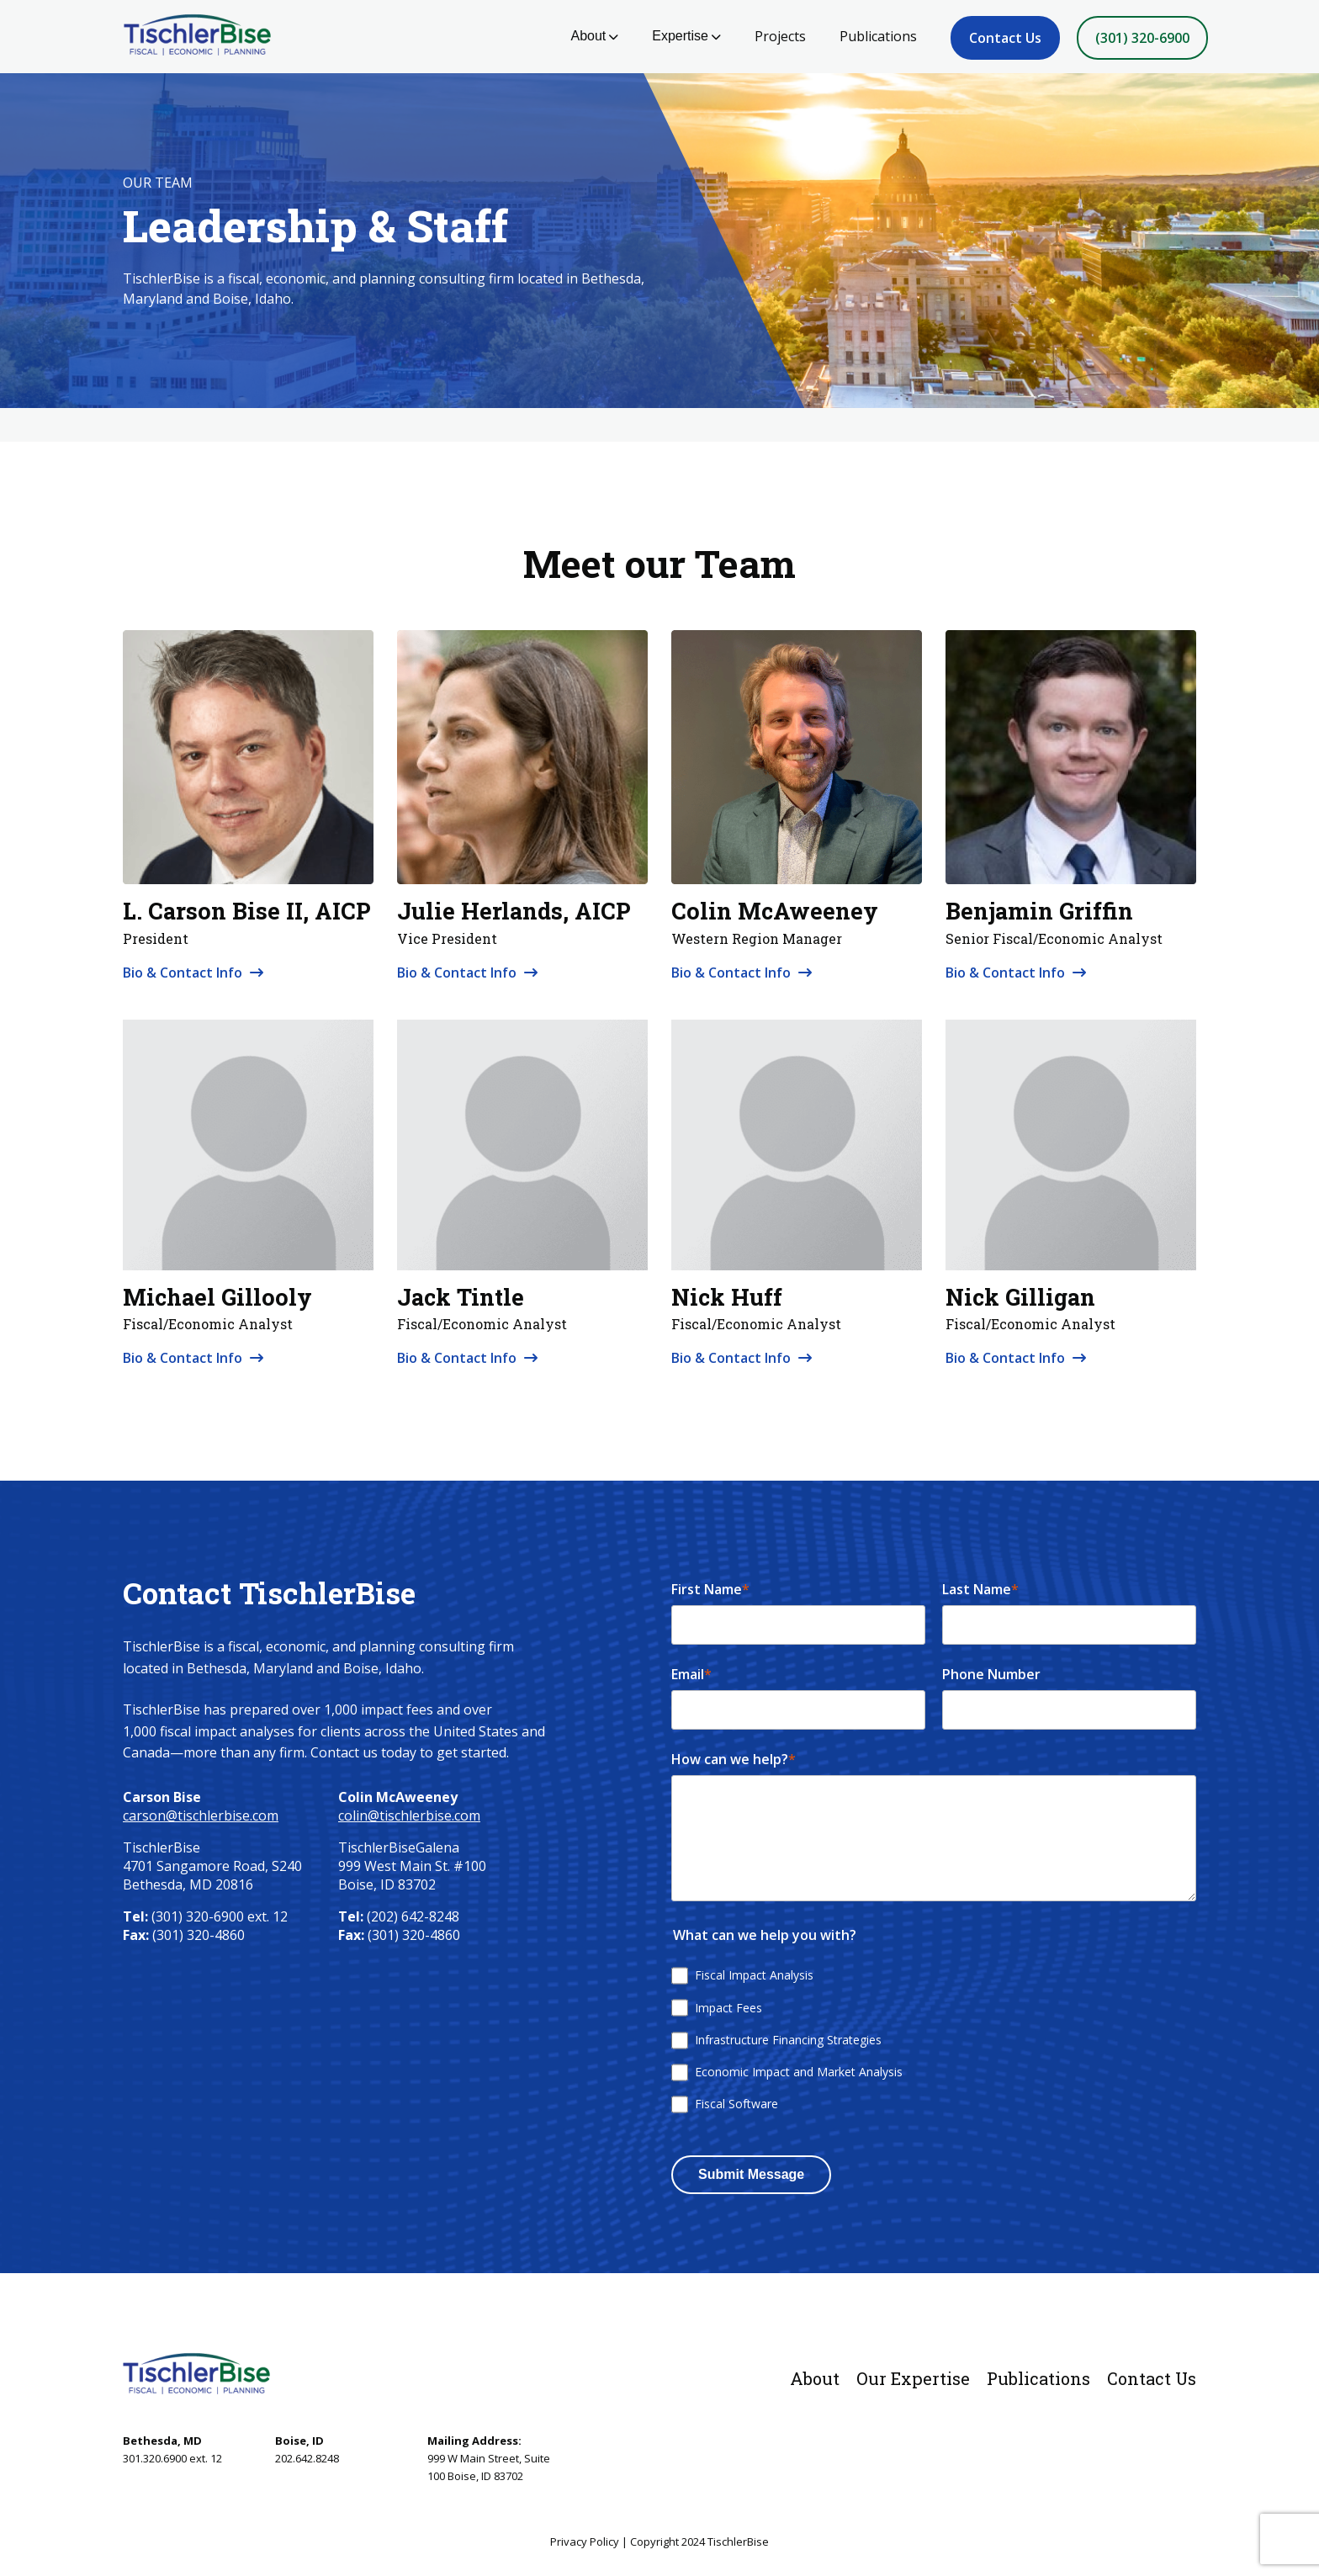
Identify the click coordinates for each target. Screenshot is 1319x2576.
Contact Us (1005, 38)
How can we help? (733, 1759)
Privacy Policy (584, 2541)
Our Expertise (913, 2378)
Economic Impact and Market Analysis (799, 2072)
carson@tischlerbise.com (200, 1815)
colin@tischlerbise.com (409, 1815)
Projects (780, 36)
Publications (878, 36)
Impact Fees (728, 2008)
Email (691, 1674)
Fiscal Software (736, 2104)
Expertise (686, 36)
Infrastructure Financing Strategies (788, 2040)
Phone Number (991, 1674)
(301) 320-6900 (1142, 38)
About (594, 36)
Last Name (980, 1589)
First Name (710, 1589)
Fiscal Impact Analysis (754, 1975)
